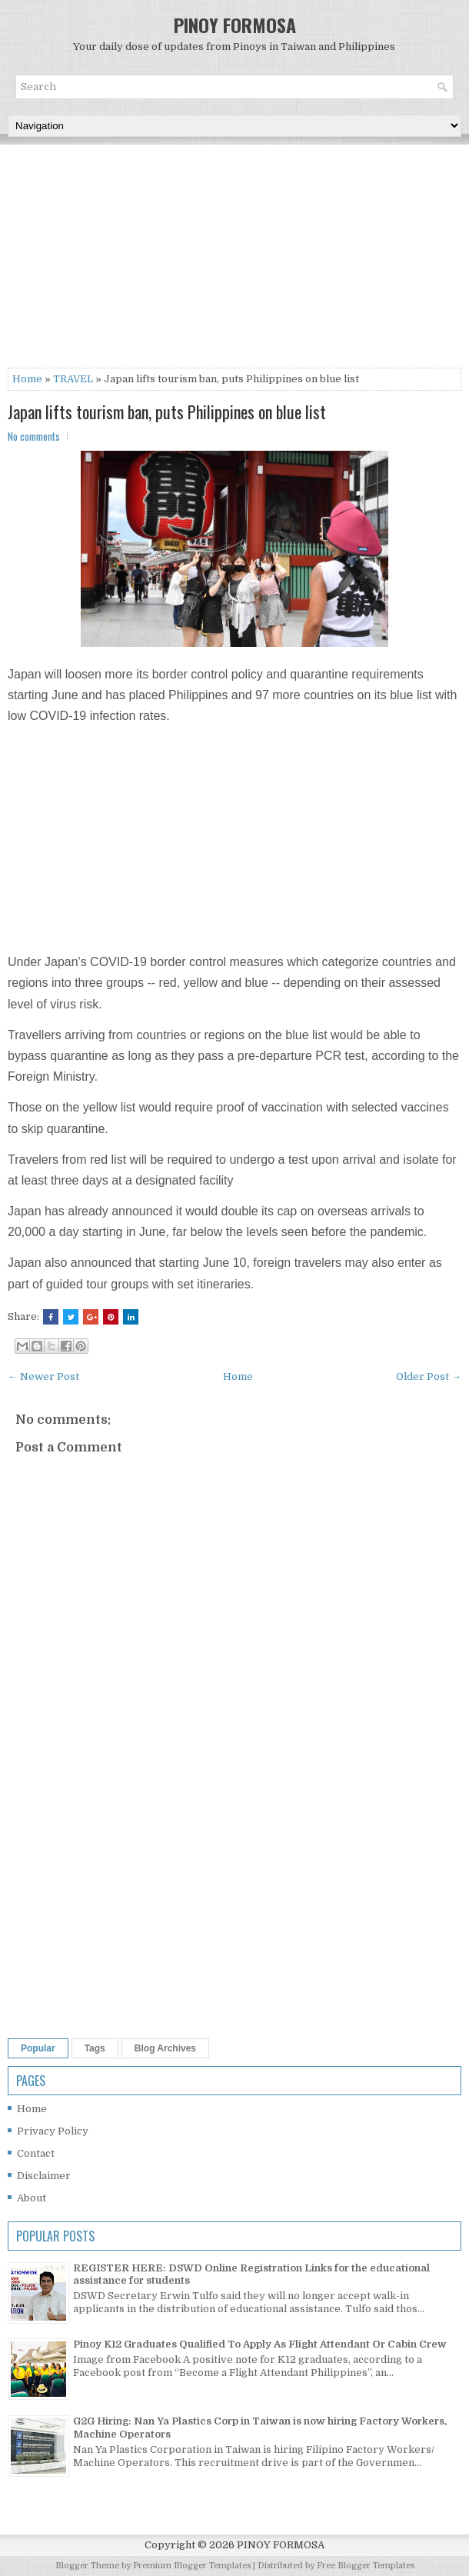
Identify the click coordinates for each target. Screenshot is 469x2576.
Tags (95, 2048)
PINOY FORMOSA (235, 24)
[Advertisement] (234, 260)
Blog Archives (165, 2048)
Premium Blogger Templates (192, 2566)
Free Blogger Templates (365, 2566)
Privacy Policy (52, 2131)
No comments (34, 436)
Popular (38, 2048)
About (31, 2198)
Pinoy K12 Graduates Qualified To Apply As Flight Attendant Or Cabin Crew (260, 2344)
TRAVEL (73, 379)
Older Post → (428, 1376)
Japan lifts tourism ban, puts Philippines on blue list (167, 411)
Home (27, 379)
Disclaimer (44, 2175)
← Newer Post (43, 1376)
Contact (36, 2153)
